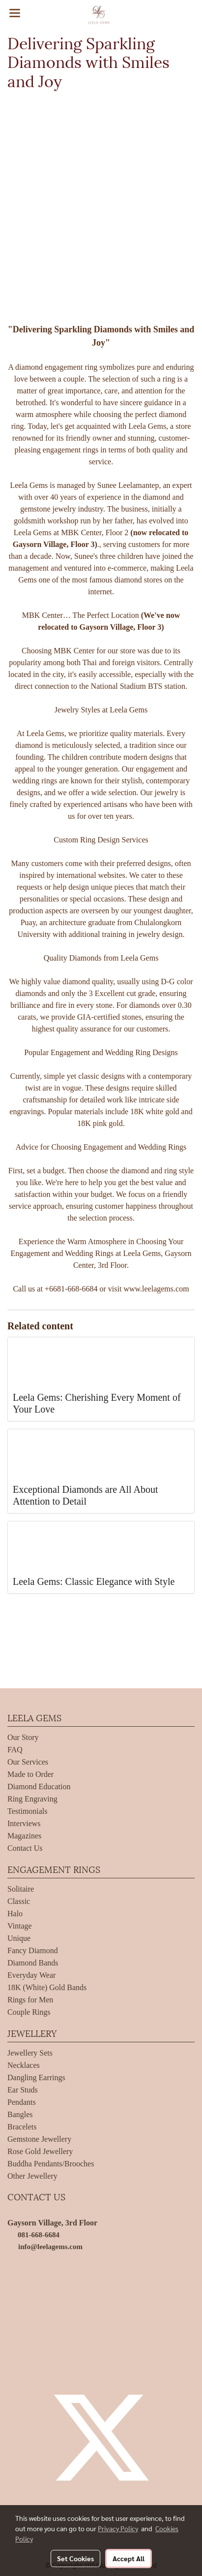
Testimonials (27, 1811)
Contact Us (25, 1848)
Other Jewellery (32, 2176)
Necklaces (23, 2065)
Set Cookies (75, 2558)
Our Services (27, 1762)
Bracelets (22, 2127)
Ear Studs (22, 2090)
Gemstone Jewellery (39, 2139)
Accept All (128, 2558)
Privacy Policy (118, 2528)
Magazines (24, 1836)
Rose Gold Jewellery (40, 2151)
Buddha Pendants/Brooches (50, 2163)
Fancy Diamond (32, 1950)
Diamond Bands (32, 1963)
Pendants (21, 2102)
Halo (15, 1913)
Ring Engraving (32, 1799)
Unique (18, 1938)
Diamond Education (38, 1786)
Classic (18, 1901)
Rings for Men (30, 2000)
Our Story (23, 1737)
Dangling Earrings (36, 2077)
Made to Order (30, 1774)
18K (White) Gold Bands (47, 1987)
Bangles (20, 2114)
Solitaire (20, 1889)
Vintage (19, 1926)
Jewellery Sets (30, 2053)
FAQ (15, 1749)
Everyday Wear (31, 1975)
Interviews (24, 1823)
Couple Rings (29, 2012)
